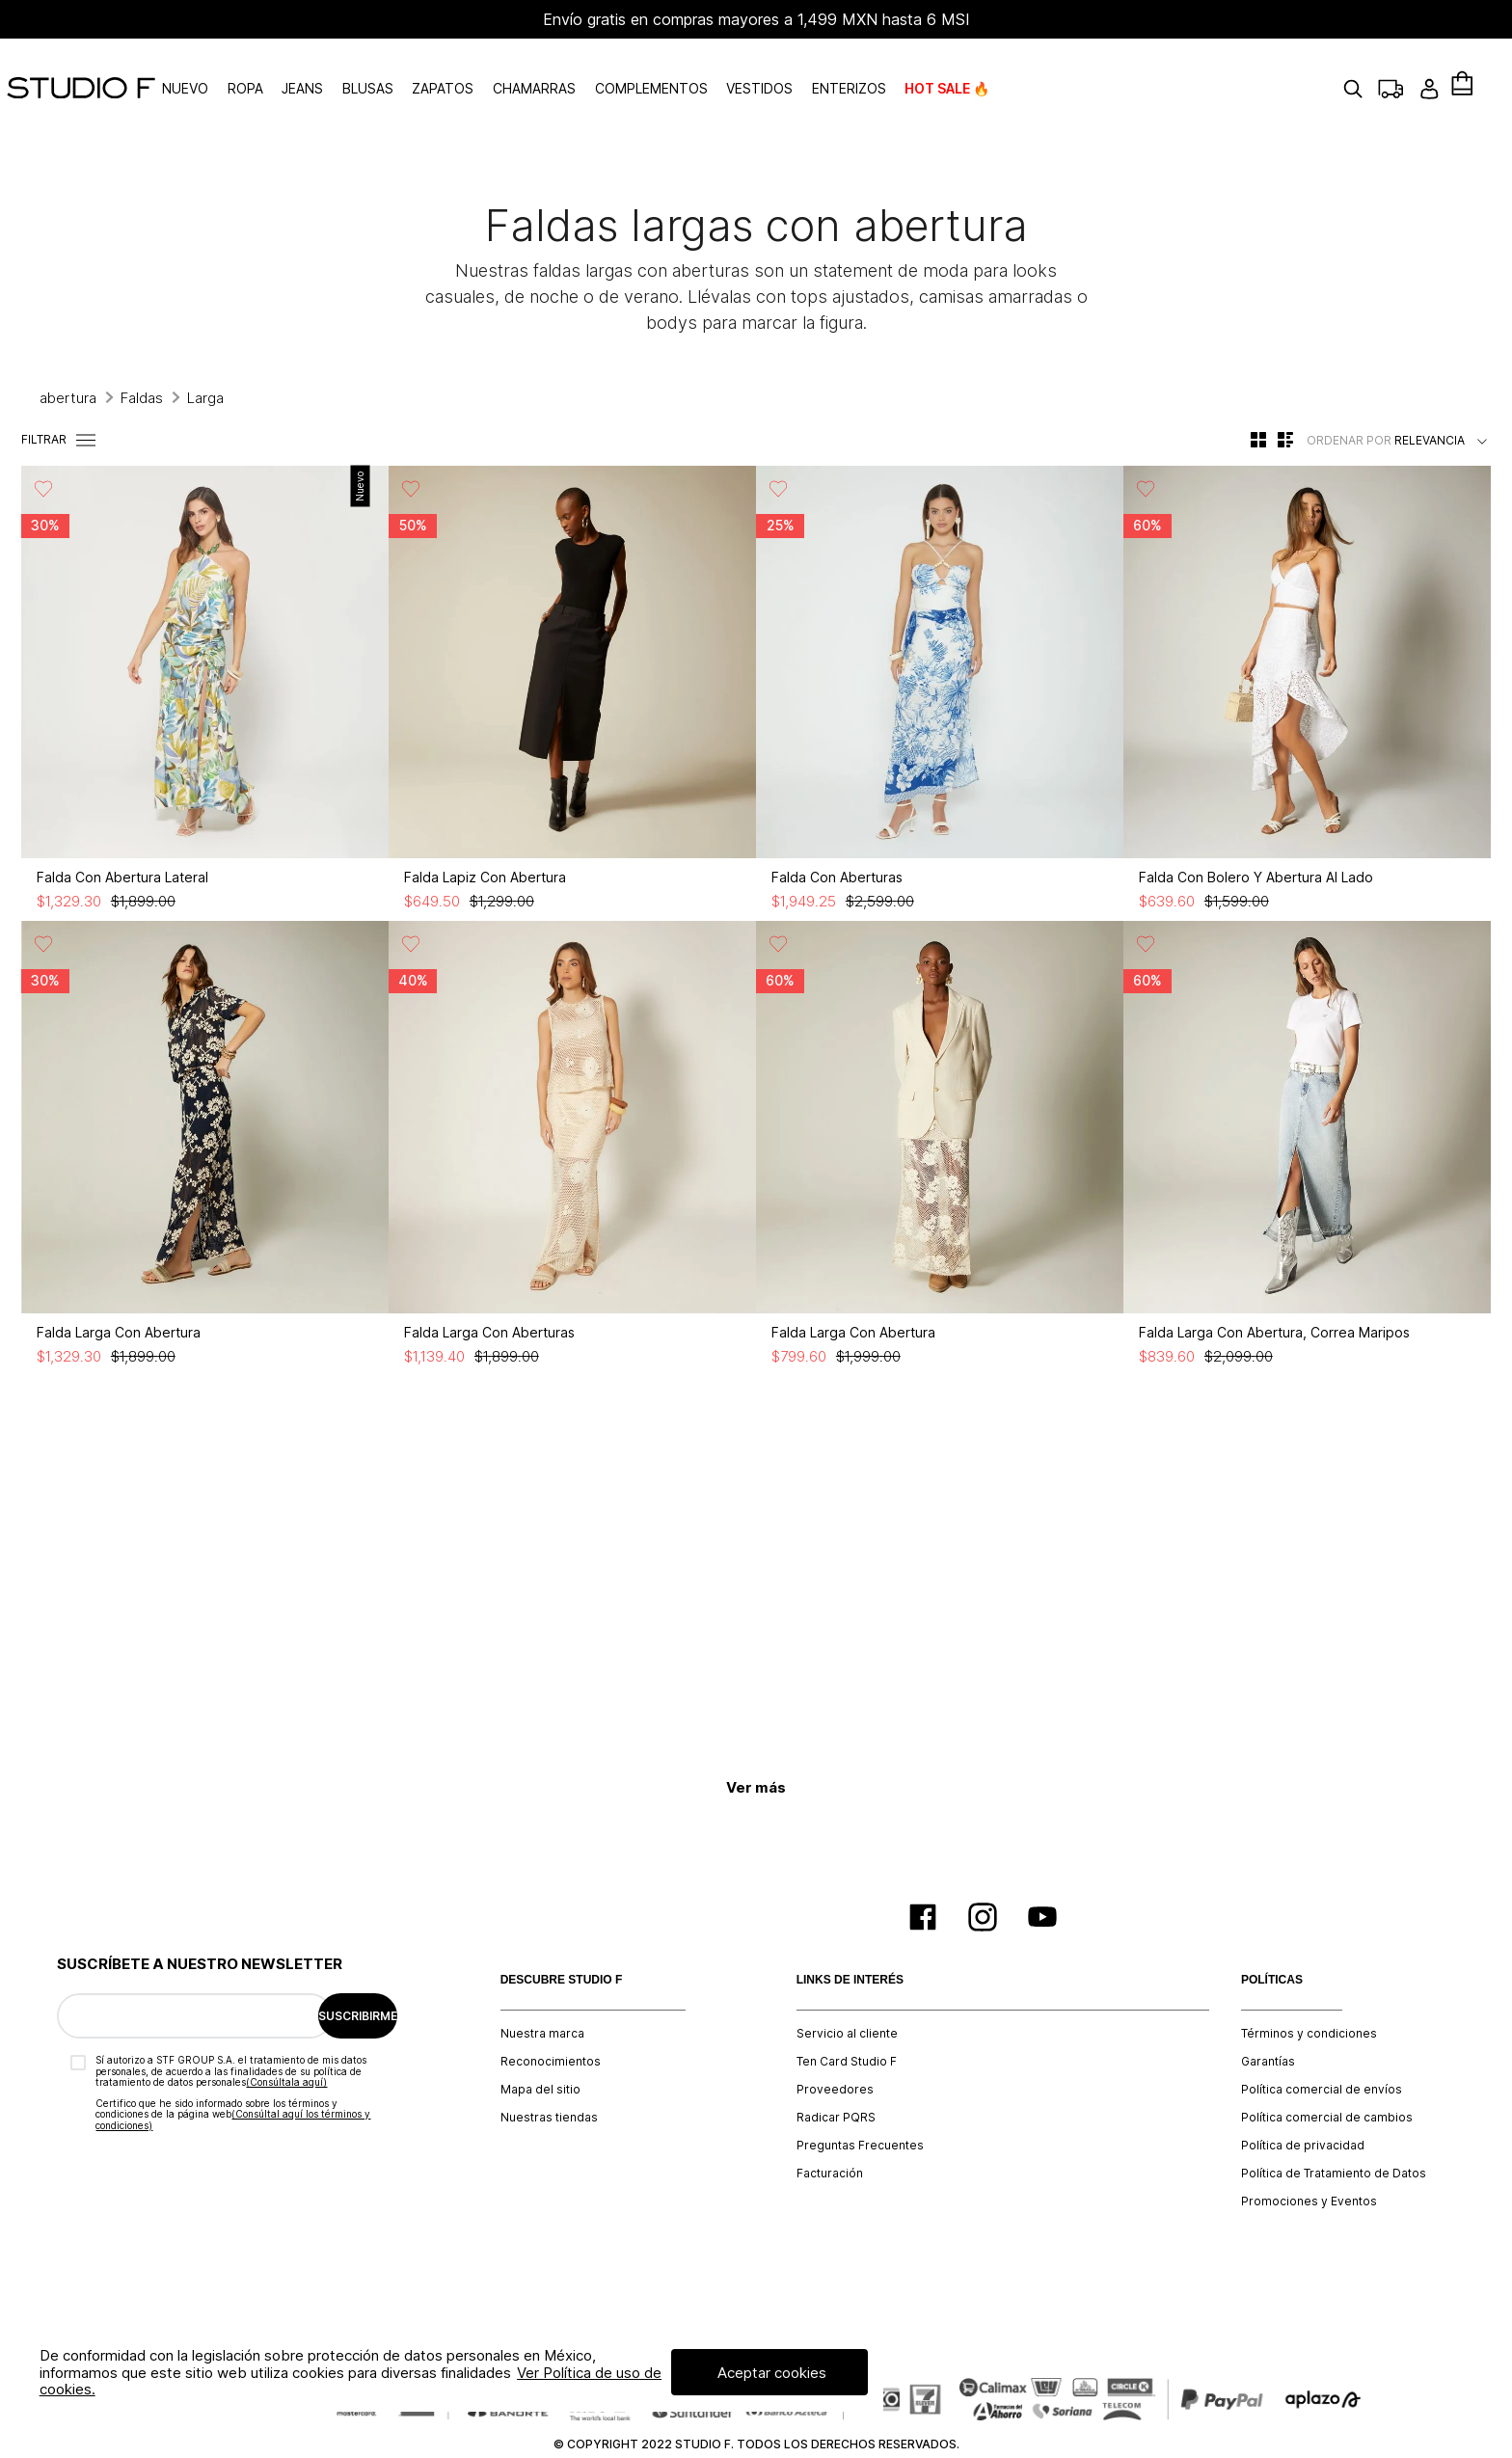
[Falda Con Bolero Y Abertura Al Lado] (1307, 650)
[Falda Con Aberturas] (939, 650)
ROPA (311, 67)
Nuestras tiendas (549, 2074)
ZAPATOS (509, 67)
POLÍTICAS (1272, 1937)
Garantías (1268, 2018)
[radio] (1258, 396)
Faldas (142, 354)
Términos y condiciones (1309, 1990)
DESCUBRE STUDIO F (561, 1937)
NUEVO (251, 67)
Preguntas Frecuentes (860, 2102)
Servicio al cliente (847, 1990)
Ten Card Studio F (846, 2018)
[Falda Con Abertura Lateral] (205, 650)
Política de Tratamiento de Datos (1333, 2130)
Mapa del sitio (540, 2046)
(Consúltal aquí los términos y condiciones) (232, 2076)
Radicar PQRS (836, 2074)
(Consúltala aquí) (286, 2038)
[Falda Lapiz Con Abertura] (572, 650)
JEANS (368, 67)
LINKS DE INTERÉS (850, 1937)
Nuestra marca (542, 1990)
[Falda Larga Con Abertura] (205, 1105)
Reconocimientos (550, 2018)
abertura (68, 354)
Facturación (829, 2130)
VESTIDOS (825, 67)
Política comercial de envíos (1321, 2046)
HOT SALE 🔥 (1013, 67)
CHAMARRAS (599, 67)
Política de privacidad (1302, 2102)
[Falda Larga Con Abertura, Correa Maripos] (1307, 1105)
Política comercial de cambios (1327, 2074)
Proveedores (835, 2046)
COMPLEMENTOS (717, 67)
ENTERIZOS (915, 67)
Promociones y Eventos (1309, 2158)
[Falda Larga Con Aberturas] (572, 1105)
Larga (205, 354)
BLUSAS (433, 67)
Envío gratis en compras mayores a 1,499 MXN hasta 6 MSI (756, 19)
